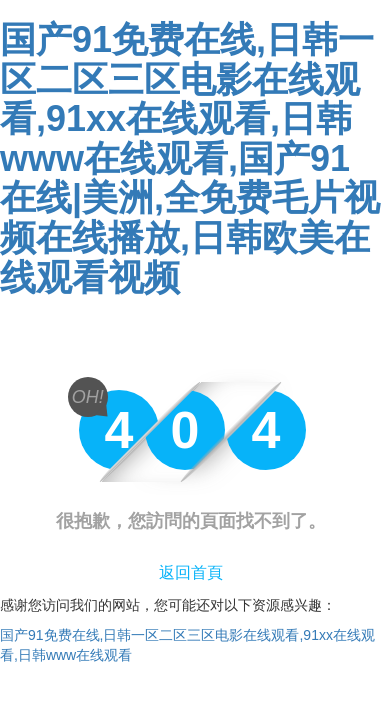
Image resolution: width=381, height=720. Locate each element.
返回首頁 (191, 572)
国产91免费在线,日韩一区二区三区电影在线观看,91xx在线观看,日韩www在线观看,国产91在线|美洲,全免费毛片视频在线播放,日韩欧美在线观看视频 (190, 158)
